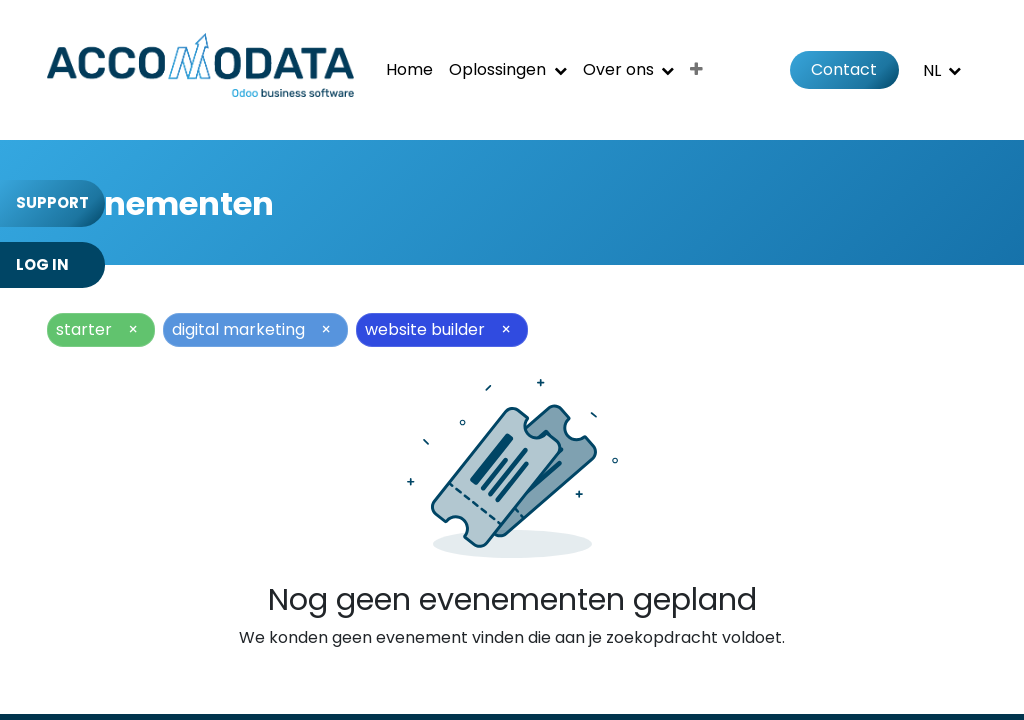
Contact (844, 69)
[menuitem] (409, 70)
